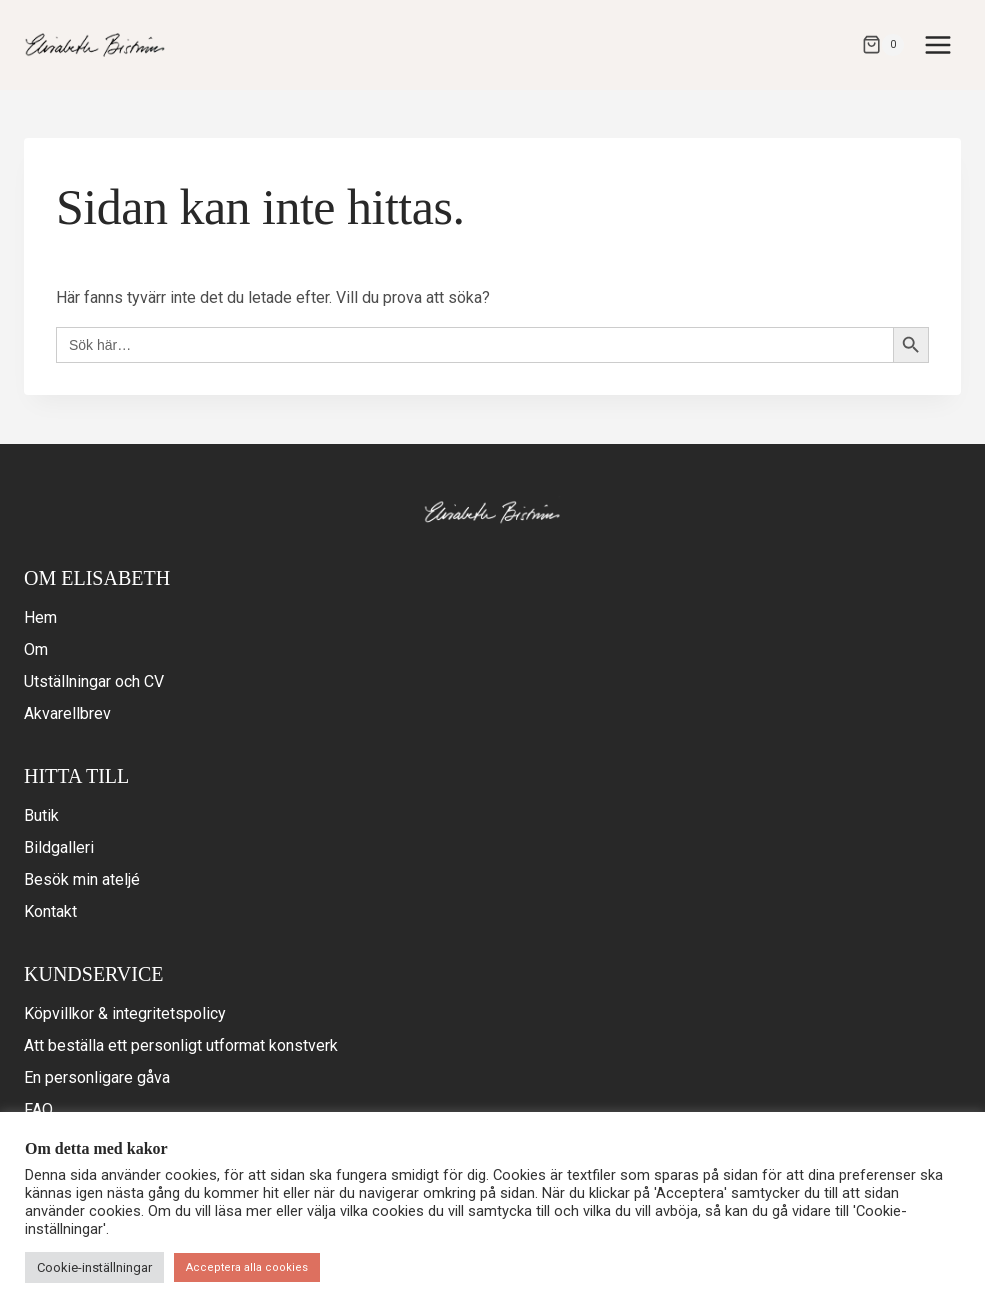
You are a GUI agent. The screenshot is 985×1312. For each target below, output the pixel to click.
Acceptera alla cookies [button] (247, 1267)
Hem (40, 617)
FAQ (38, 1109)
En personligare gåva (97, 1077)
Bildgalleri (59, 847)
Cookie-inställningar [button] (94, 1267)
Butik (41, 815)
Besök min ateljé (82, 879)
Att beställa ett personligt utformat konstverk (181, 1045)
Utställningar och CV (94, 681)
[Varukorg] (883, 45)
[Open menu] (937, 44)
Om (36, 649)
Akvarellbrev (67, 713)
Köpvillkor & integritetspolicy (125, 1013)
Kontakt (50, 911)
